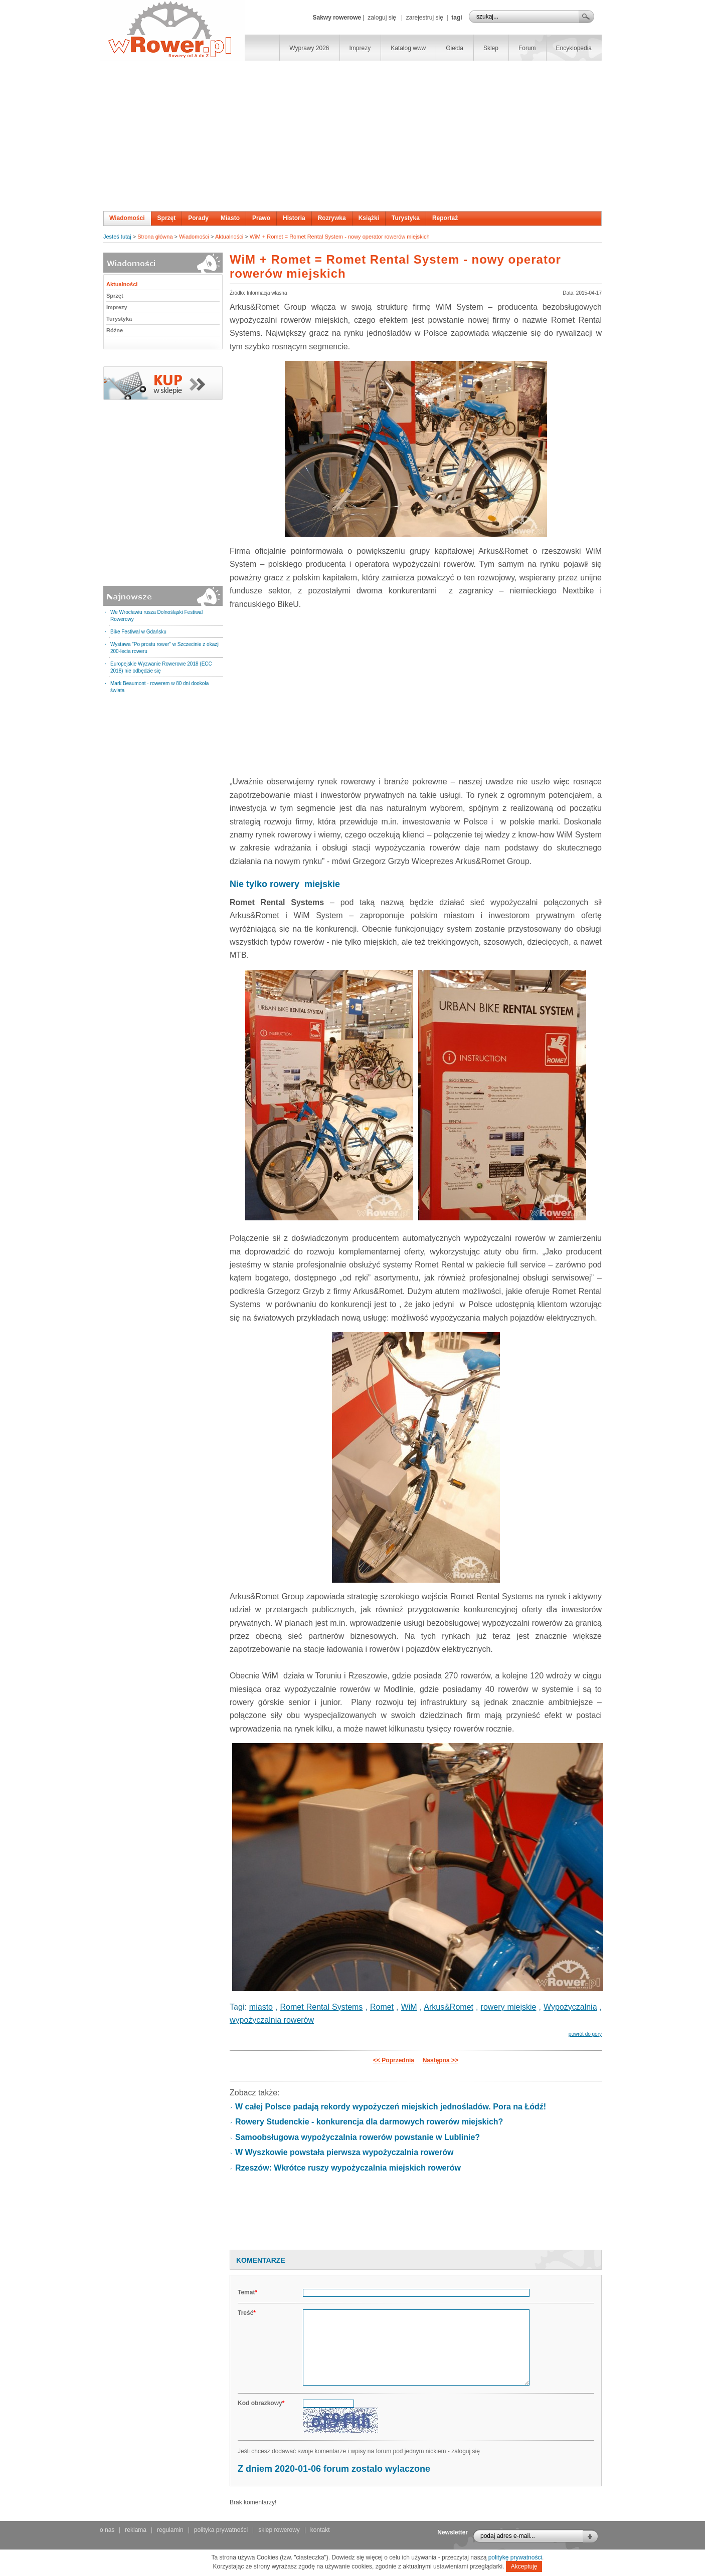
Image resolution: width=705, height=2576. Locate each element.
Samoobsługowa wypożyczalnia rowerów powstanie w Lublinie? (357, 2137)
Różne (114, 330)
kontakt (320, 2529)
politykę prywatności (515, 2557)
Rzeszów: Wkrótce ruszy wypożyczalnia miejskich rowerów (348, 2168)
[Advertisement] (352, 136)
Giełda (454, 48)
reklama (135, 2529)
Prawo (261, 218)
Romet (382, 2007)
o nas (107, 2529)
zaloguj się (382, 17)
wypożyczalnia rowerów (272, 2020)
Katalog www (408, 48)
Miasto (230, 218)
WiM (409, 2007)
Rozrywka (332, 218)
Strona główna (154, 237)
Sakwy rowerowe (336, 17)
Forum (527, 48)
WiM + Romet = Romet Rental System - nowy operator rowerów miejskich (340, 237)
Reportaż (445, 218)
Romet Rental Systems (321, 2007)
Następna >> (440, 2060)
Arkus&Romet (448, 2007)
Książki (369, 218)
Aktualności (229, 237)
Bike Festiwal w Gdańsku (138, 631)
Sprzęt (166, 218)
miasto (261, 2007)
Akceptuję (524, 2566)
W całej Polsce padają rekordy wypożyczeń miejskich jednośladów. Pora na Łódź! (390, 2106)
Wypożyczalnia (570, 2007)
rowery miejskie (509, 2007)
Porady (198, 218)
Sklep (490, 48)
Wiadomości (127, 218)
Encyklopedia (574, 48)
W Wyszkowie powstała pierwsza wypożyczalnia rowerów (344, 2152)
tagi (456, 17)
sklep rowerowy (279, 2529)
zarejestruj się (424, 17)
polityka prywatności (221, 2529)
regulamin (170, 2529)
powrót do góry (585, 2034)
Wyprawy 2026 (309, 48)
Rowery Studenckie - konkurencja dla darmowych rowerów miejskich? (369, 2121)
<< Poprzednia (393, 2060)
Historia (294, 218)
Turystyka (406, 218)
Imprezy (360, 48)
